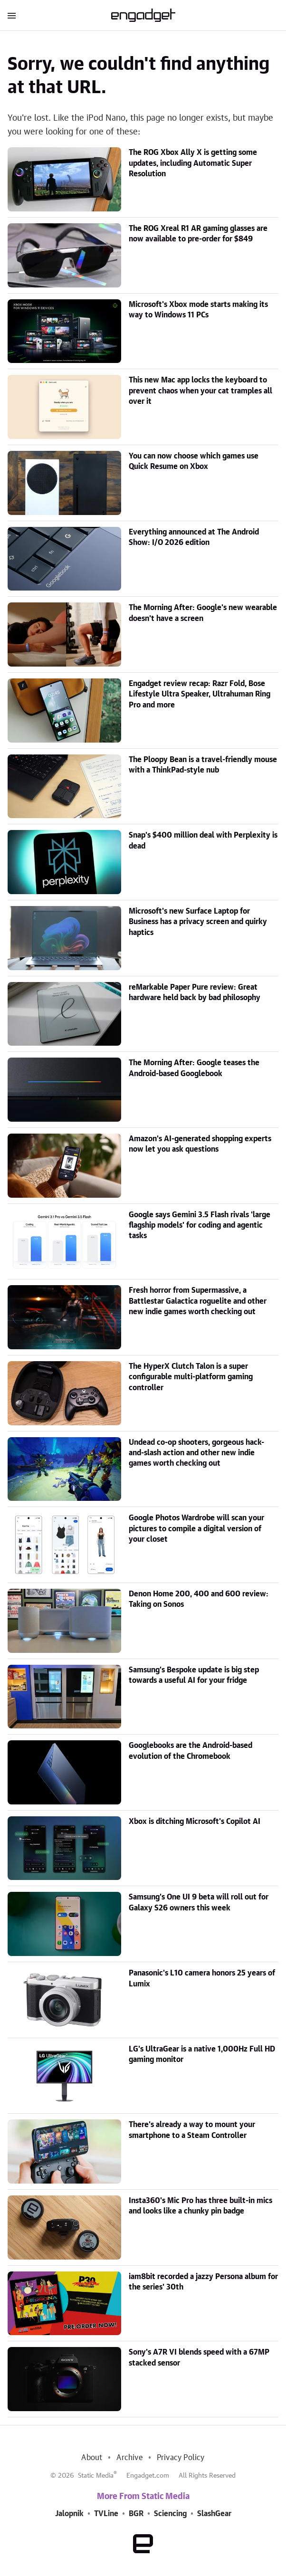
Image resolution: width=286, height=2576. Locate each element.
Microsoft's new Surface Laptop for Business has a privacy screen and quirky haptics (198, 921)
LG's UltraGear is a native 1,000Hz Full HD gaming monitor (202, 2054)
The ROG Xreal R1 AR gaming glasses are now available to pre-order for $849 (198, 234)
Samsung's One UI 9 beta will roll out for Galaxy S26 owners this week (198, 1902)
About (91, 2458)
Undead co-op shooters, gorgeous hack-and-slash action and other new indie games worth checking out (196, 1453)
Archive (129, 2458)
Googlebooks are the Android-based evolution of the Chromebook (190, 1751)
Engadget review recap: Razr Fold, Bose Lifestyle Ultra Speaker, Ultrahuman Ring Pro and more (199, 694)
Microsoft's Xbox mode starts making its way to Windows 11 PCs (198, 310)
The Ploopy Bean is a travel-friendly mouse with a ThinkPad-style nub (203, 765)
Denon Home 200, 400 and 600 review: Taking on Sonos (198, 1599)
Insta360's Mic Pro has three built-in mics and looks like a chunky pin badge (200, 2206)
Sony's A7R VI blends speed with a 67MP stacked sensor (199, 2357)
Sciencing (170, 2514)
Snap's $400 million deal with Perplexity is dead (203, 840)
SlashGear (214, 2514)
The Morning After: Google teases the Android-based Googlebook (194, 1068)
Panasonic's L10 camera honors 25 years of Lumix (202, 1978)
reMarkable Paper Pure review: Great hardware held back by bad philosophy (194, 992)
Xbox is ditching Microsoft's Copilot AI (194, 1821)
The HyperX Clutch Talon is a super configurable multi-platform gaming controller (191, 1377)
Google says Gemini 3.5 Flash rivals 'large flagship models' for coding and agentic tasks (199, 1225)
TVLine (106, 2514)
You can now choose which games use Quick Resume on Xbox (193, 461)
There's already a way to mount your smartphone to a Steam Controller (192, 2130)
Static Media (96, 2475)
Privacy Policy (181, 2458)
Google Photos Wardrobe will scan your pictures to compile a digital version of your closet (196, 1528)
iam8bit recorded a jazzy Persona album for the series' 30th (203, 2282)
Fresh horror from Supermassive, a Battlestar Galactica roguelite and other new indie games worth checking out (198, 1301)
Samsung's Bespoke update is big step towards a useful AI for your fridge (194, 1675)
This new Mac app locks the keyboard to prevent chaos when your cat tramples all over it (200, 390)
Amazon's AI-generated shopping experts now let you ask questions (200, 1144)
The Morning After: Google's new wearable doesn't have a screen (203, 613)
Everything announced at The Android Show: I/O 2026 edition (194, 537)
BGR (136, 2514)
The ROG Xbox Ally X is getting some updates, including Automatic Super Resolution (193, 163)
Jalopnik (69, 2514)
